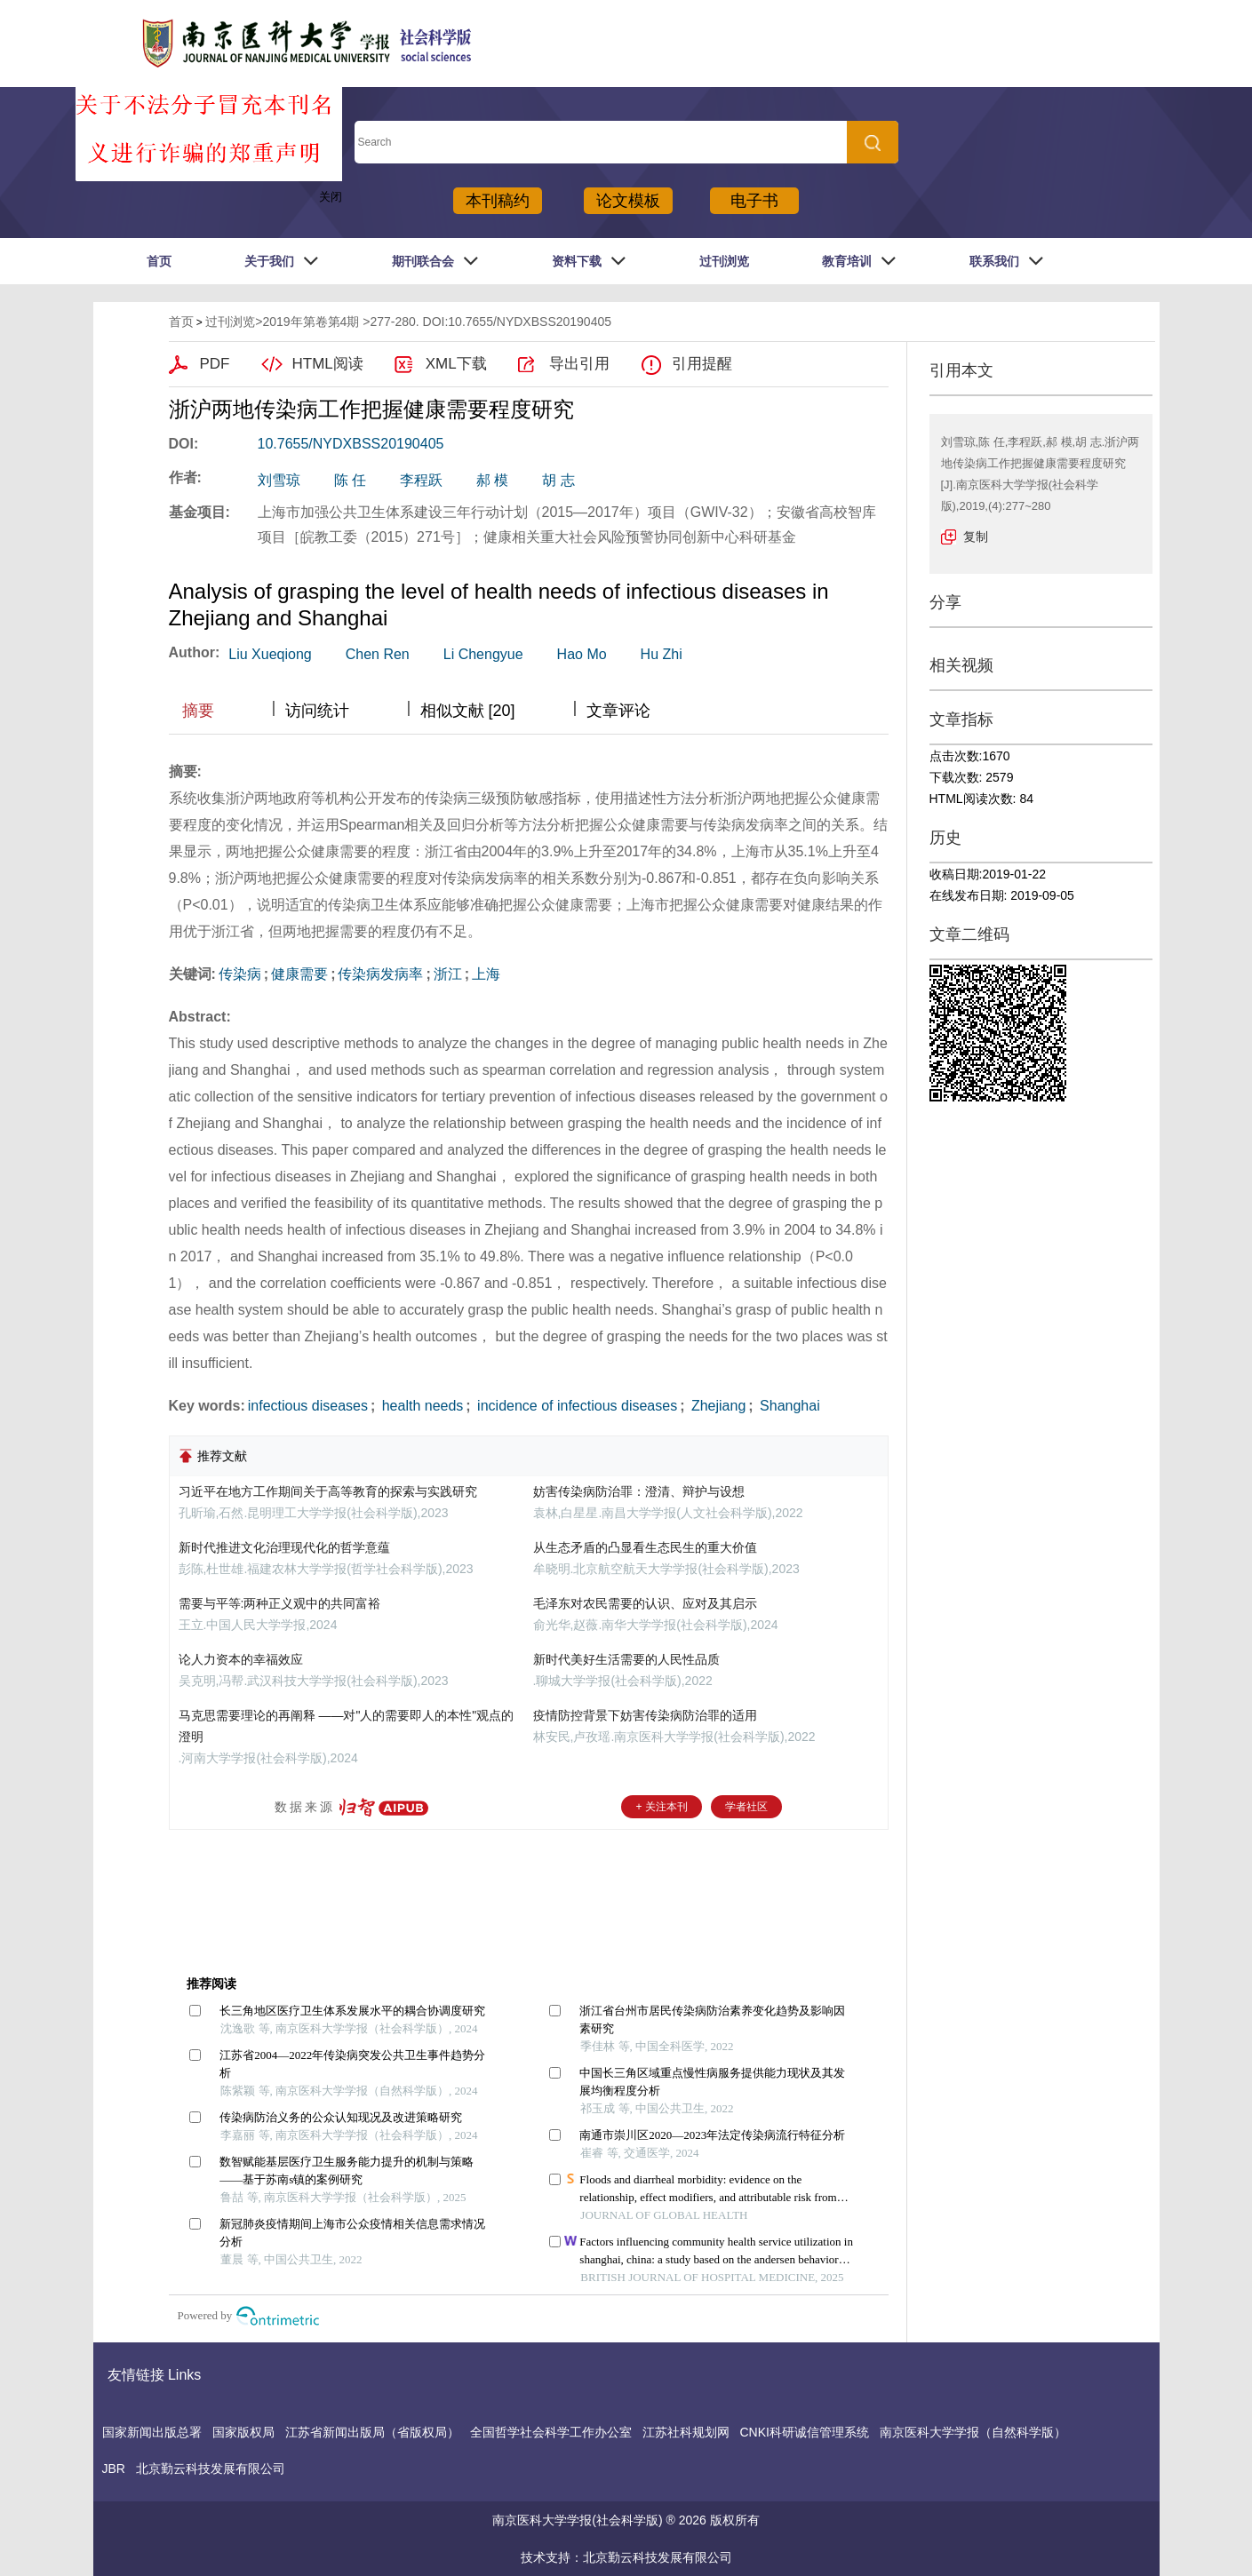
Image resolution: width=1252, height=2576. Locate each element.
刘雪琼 (279, 480)
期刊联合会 (423, 261)
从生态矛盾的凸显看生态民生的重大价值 (645, 1547)
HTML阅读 (327, 363)
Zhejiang (716, 1405)
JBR (113, 2468)
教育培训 (847, 261)
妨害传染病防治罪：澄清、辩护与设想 (639, 1491)
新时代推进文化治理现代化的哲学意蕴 (284, 1547)
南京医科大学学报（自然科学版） (973, 2432)
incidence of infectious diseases (575, 1405)
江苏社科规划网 (686, 2432)
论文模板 (628, 201)
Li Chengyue (483, 654)
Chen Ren (378, 654)
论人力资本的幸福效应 (241, 1659)
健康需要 (299, 974)
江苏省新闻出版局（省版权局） (372, 2432)
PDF (215, 363)
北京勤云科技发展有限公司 (210, 2468)
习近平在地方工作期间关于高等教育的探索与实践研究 (328, 1491)
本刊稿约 (498, 201)
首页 (159, 261)
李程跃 (421, 480)
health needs (420, 1405)
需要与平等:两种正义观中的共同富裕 (280, 1603)
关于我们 (269, 261)
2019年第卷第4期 (310, 321)
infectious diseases (308, 1405)
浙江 (448, 974)
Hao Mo (582, 654)
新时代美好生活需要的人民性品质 (626, 1659)
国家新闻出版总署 (152, 2432)
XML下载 (456, 363)
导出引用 (579, 363)
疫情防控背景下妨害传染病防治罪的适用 (645, 1715)
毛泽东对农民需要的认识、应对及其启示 (645, 1603)
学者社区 (746, 1807)
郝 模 (492, 480)
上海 (486, 974)
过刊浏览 (724, 261)
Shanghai (788, 1405)
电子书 (754, 201)
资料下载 (577, 261)
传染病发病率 (380, 974)
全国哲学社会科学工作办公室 (551, 2432)
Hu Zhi (661, 654)
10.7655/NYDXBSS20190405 (351, 443)
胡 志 (558, 480)
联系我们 (994, 261)
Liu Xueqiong (269, 654)
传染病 (240, 974)
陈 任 (350, 480)
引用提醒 (702, 363)
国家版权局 (243, 2432)
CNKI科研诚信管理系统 (804, 2432)
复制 (975, 536)
